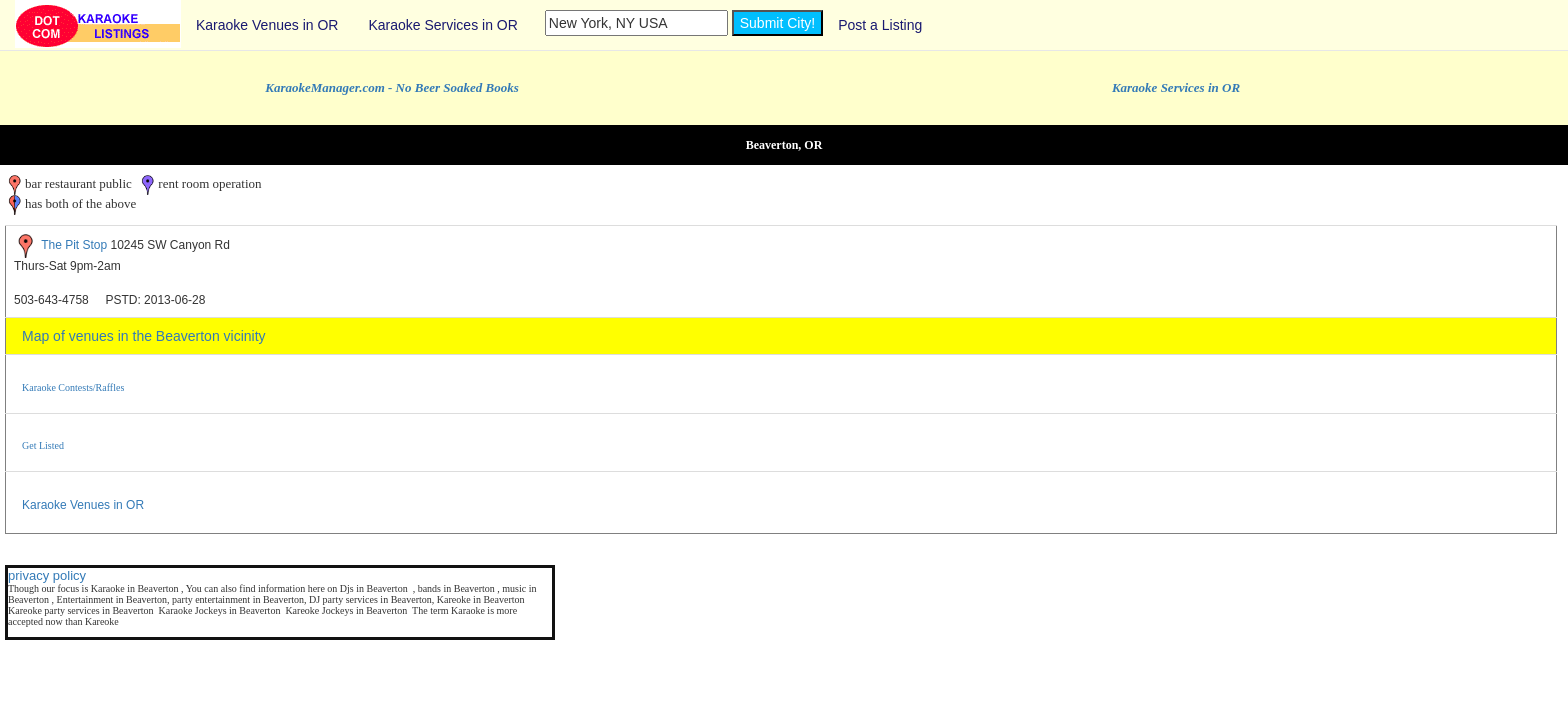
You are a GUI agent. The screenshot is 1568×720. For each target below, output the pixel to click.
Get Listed (43, 445)
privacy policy (47, 575)
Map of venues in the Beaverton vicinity (144, 336)
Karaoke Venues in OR (267, 25)
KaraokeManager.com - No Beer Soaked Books (392, 87)
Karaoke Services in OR (442, 25)
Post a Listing (880, 25)
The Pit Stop (74, 245)
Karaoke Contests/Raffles (73, 387)
